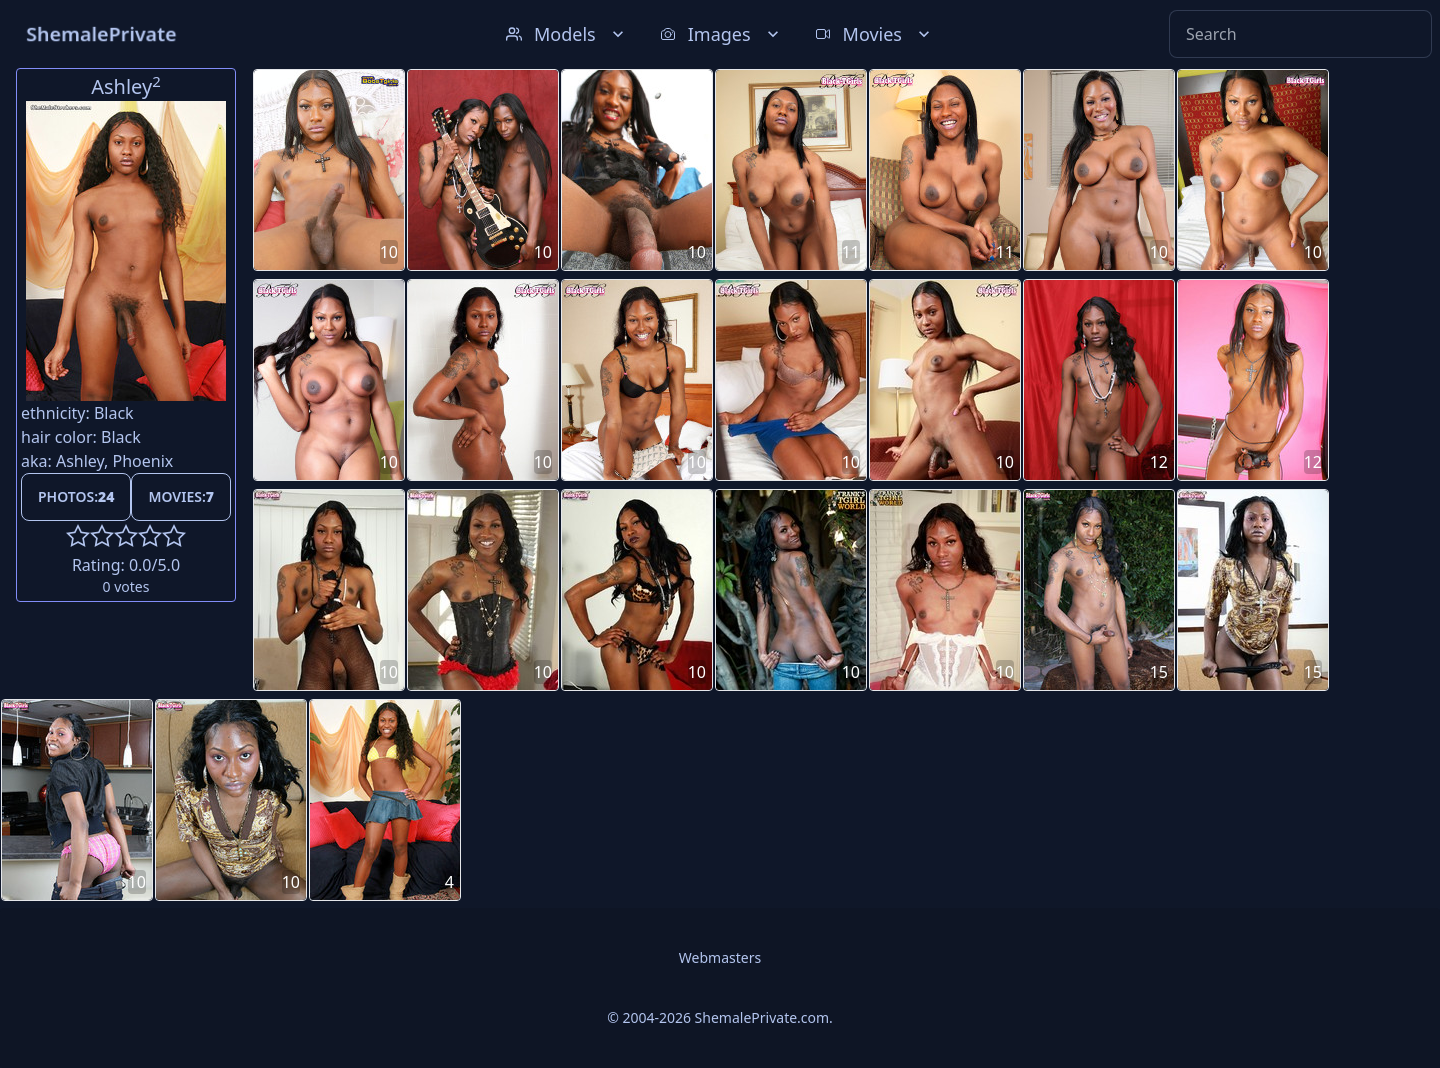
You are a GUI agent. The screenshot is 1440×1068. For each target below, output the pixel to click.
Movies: (181, 496)
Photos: (76, 496)
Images (721, 34)
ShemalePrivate (101, 33)
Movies (874, 34)
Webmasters (720, 957)
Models (567, 34)
